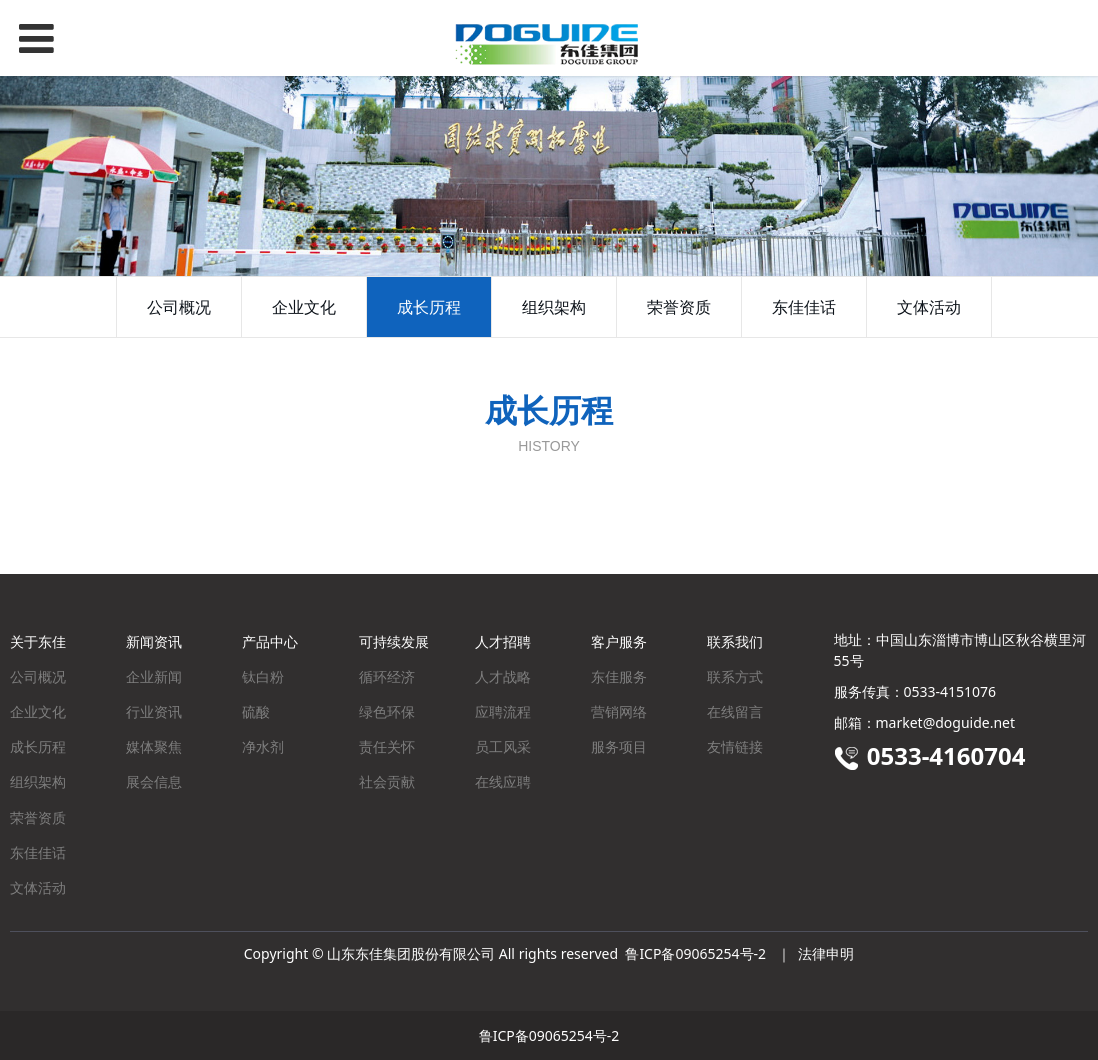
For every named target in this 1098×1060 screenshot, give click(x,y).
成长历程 (429, 307)
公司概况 (179, 307)
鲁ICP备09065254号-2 (695, 953)
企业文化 (304, 307)
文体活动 (929, 307)
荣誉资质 (679, 307)
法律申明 (826, 953)
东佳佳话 (804, 307)
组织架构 (554, 307)
